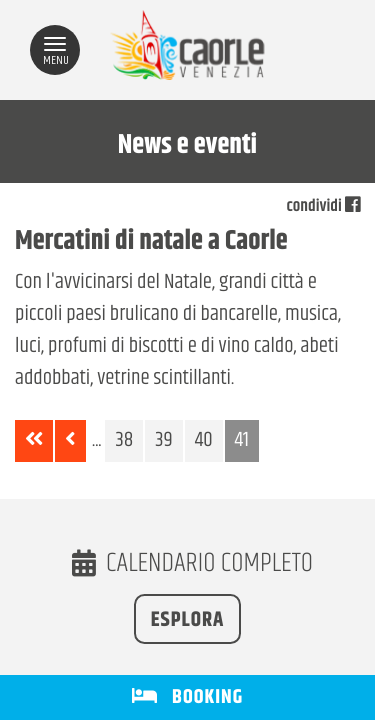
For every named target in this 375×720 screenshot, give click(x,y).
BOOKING (187, 697)
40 (204, 441)
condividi (323, 207)
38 (124, 441)
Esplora (188, 621)
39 (163, 441)
